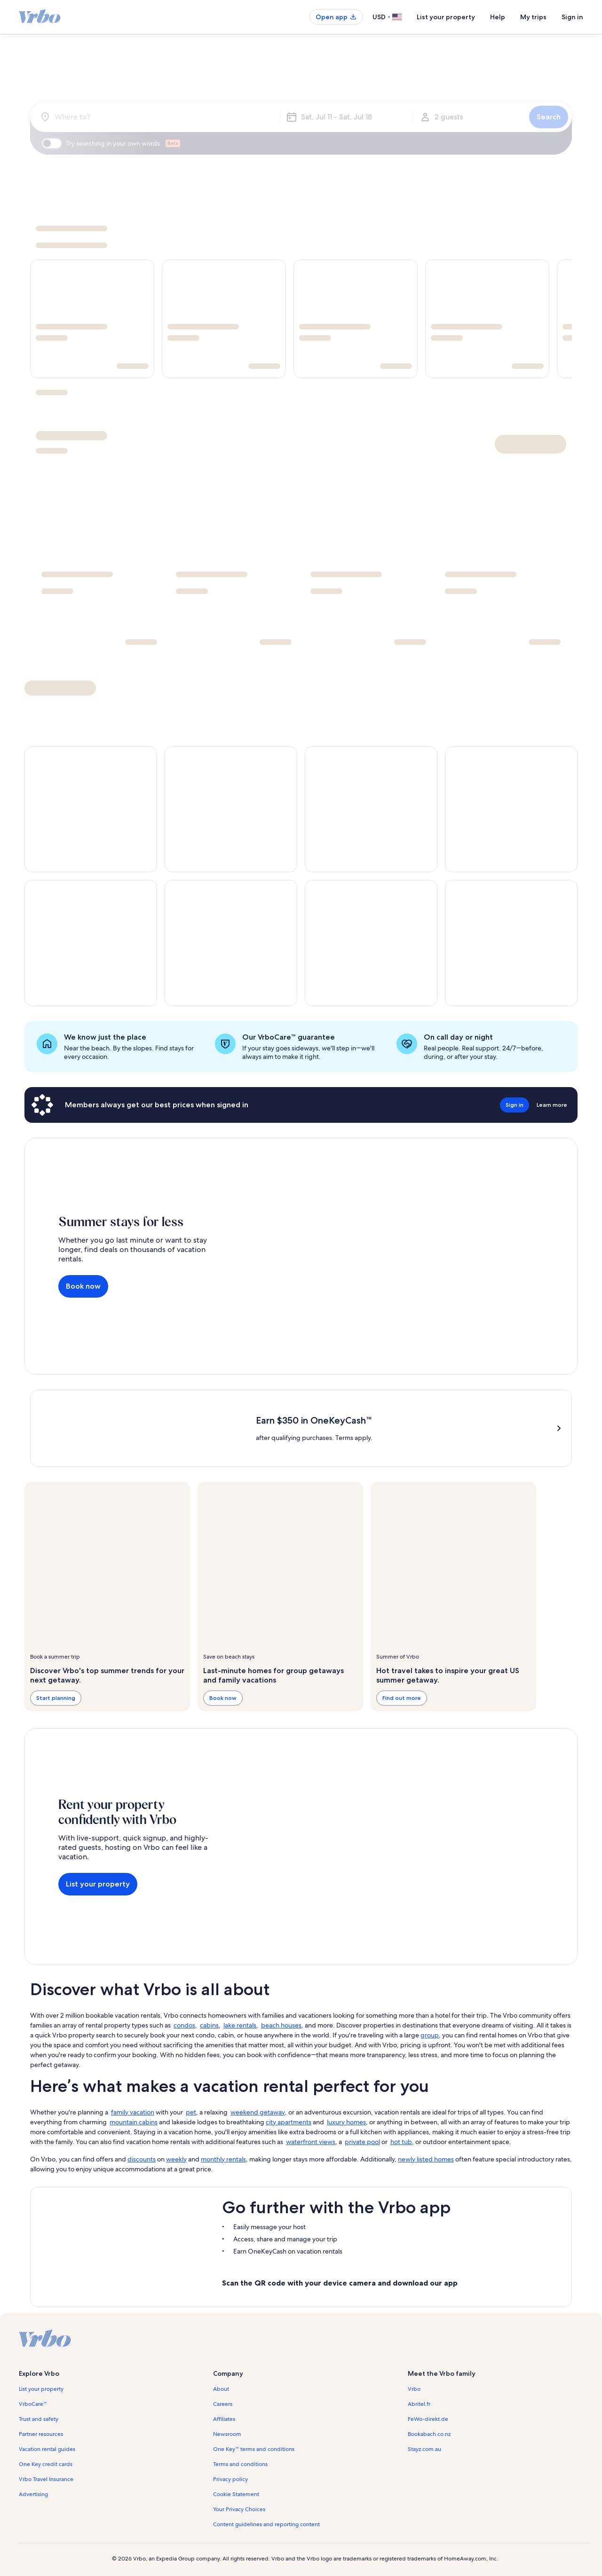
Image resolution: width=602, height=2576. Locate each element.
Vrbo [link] (414, 2389)
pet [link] (191, 2112)
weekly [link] (176, 2159)
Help (497, 17)
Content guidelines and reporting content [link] (266, 2524)
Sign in (572, 17)
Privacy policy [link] (230, 2479)
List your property (446, 17)
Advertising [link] (33, 2494)
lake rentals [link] (239, 2025)
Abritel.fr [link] (419, 2404)
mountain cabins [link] (134, 2122)
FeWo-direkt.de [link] (428, 2419)
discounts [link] (141, 2159)
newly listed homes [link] (426, 2159)
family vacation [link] (132, 2112)
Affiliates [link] (224, 2419)
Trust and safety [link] (38, 2419)
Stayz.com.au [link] (424, 2449)
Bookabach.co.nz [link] (429, 2434)
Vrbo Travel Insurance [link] (46, 2479)
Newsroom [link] (227, 2434)
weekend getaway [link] (257, 2112)
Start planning (55, 1697)
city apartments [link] (288, 2122)
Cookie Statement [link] (236, 2494)
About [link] (221, 2389)
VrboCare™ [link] (33, 2404)
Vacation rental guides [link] (47, 2449)
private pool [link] (362, 2142)
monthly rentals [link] (223, 2159)
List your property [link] (41, 2389)
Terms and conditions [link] (240, 2464)
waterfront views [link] (310, 2142)
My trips (533, 17)
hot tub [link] (401, 2142)
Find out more (401, 1697)
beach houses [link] (281, 2025)
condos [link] (184, 2025)
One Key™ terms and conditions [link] (253, 2449)
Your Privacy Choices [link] (239, 2509)
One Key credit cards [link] (45, 2464)
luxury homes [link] (346, 2122)
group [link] (429, 2035)
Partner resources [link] (41, 2434)
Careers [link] (222, 2404)
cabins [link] (209, 2025)
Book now (83, 1286)
